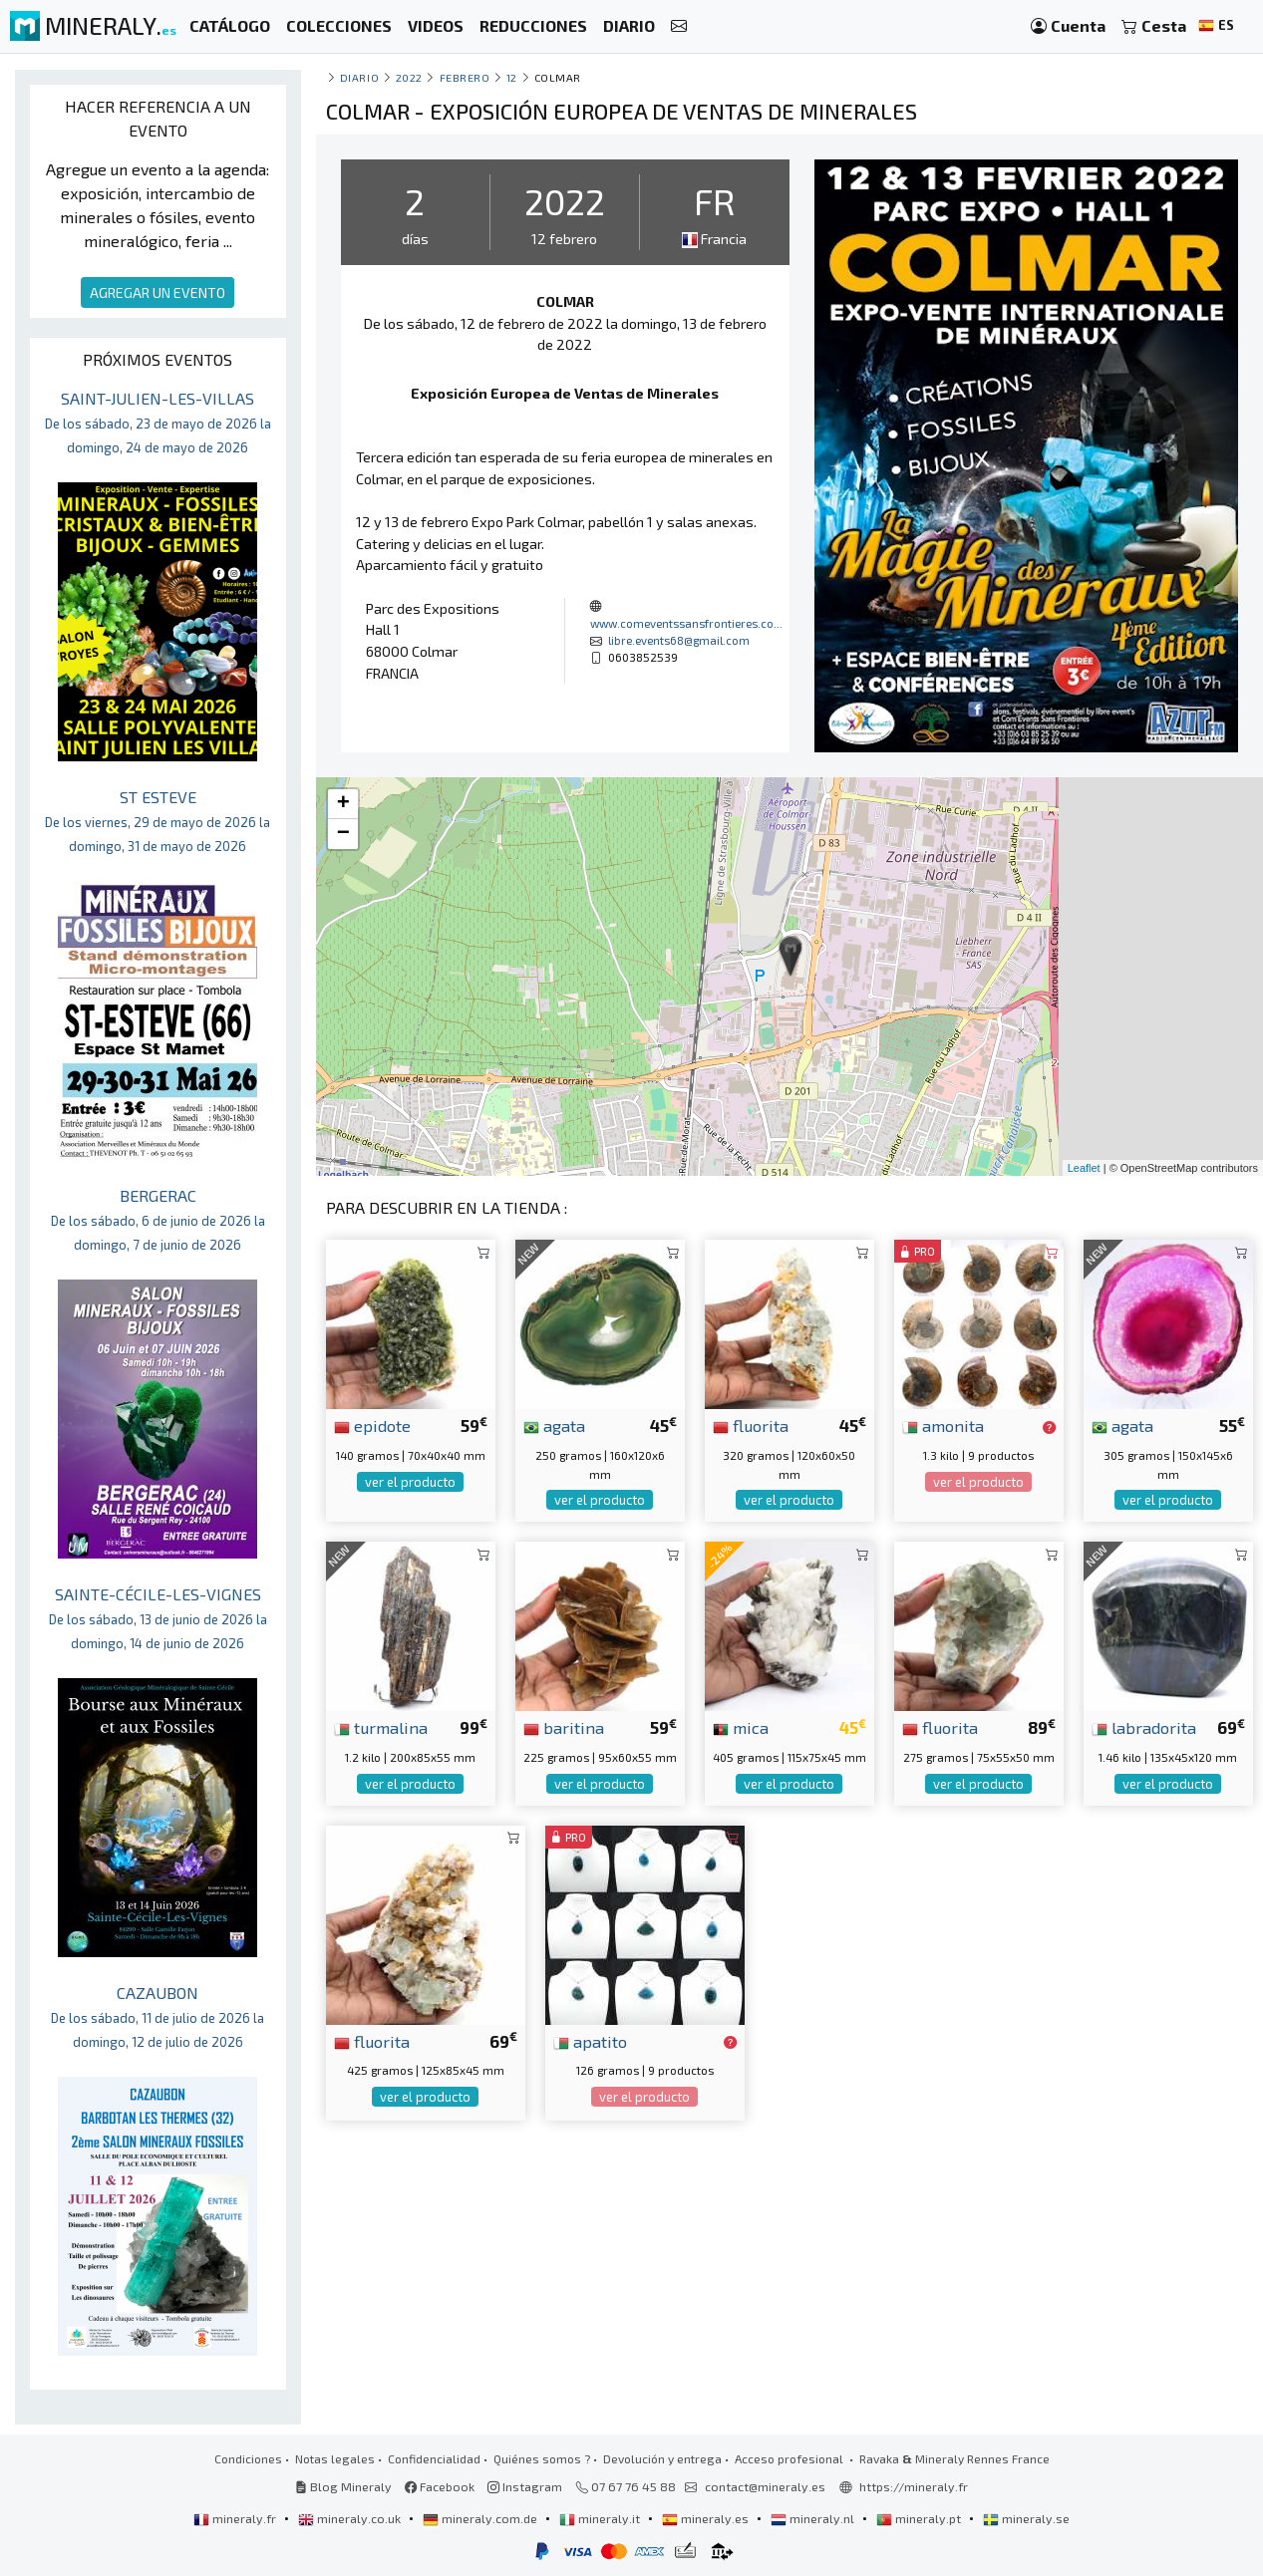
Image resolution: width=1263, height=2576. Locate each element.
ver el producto (410, 1482)
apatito (590, 2041)
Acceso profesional (790, 2458)
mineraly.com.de (481, 2518)
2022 (409, 77)
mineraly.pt (920, 2518)
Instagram (524, 2486)
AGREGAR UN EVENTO (157, 292)
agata (554, 1425)
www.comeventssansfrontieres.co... (686, 623)
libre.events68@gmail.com (679, 640)
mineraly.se (1026, 2518)
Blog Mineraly (343, 2486)
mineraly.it (601, 2518)
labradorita (1144, 1727)
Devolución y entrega (662, 2458)
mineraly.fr (236, 2518)
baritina (563, 1727)
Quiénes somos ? (541, 2458)
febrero (465, 77)
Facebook (439, 2486)
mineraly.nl (814, 2518)
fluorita (751, 1425)
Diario (359, 77)
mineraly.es (707, 2518)
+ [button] (343, 804)
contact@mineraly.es (765, 2486)
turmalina (381, 1727)
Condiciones (248, 2458)
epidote (372, 1425)
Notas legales (335, 2458)
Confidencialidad (434, 2458)
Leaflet (1084, 1168)
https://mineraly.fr (913, 2486)
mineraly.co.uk (351, 2518)
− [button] (343, 834)
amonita (943, 1425)
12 (511, 77)
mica (741, 1727)
